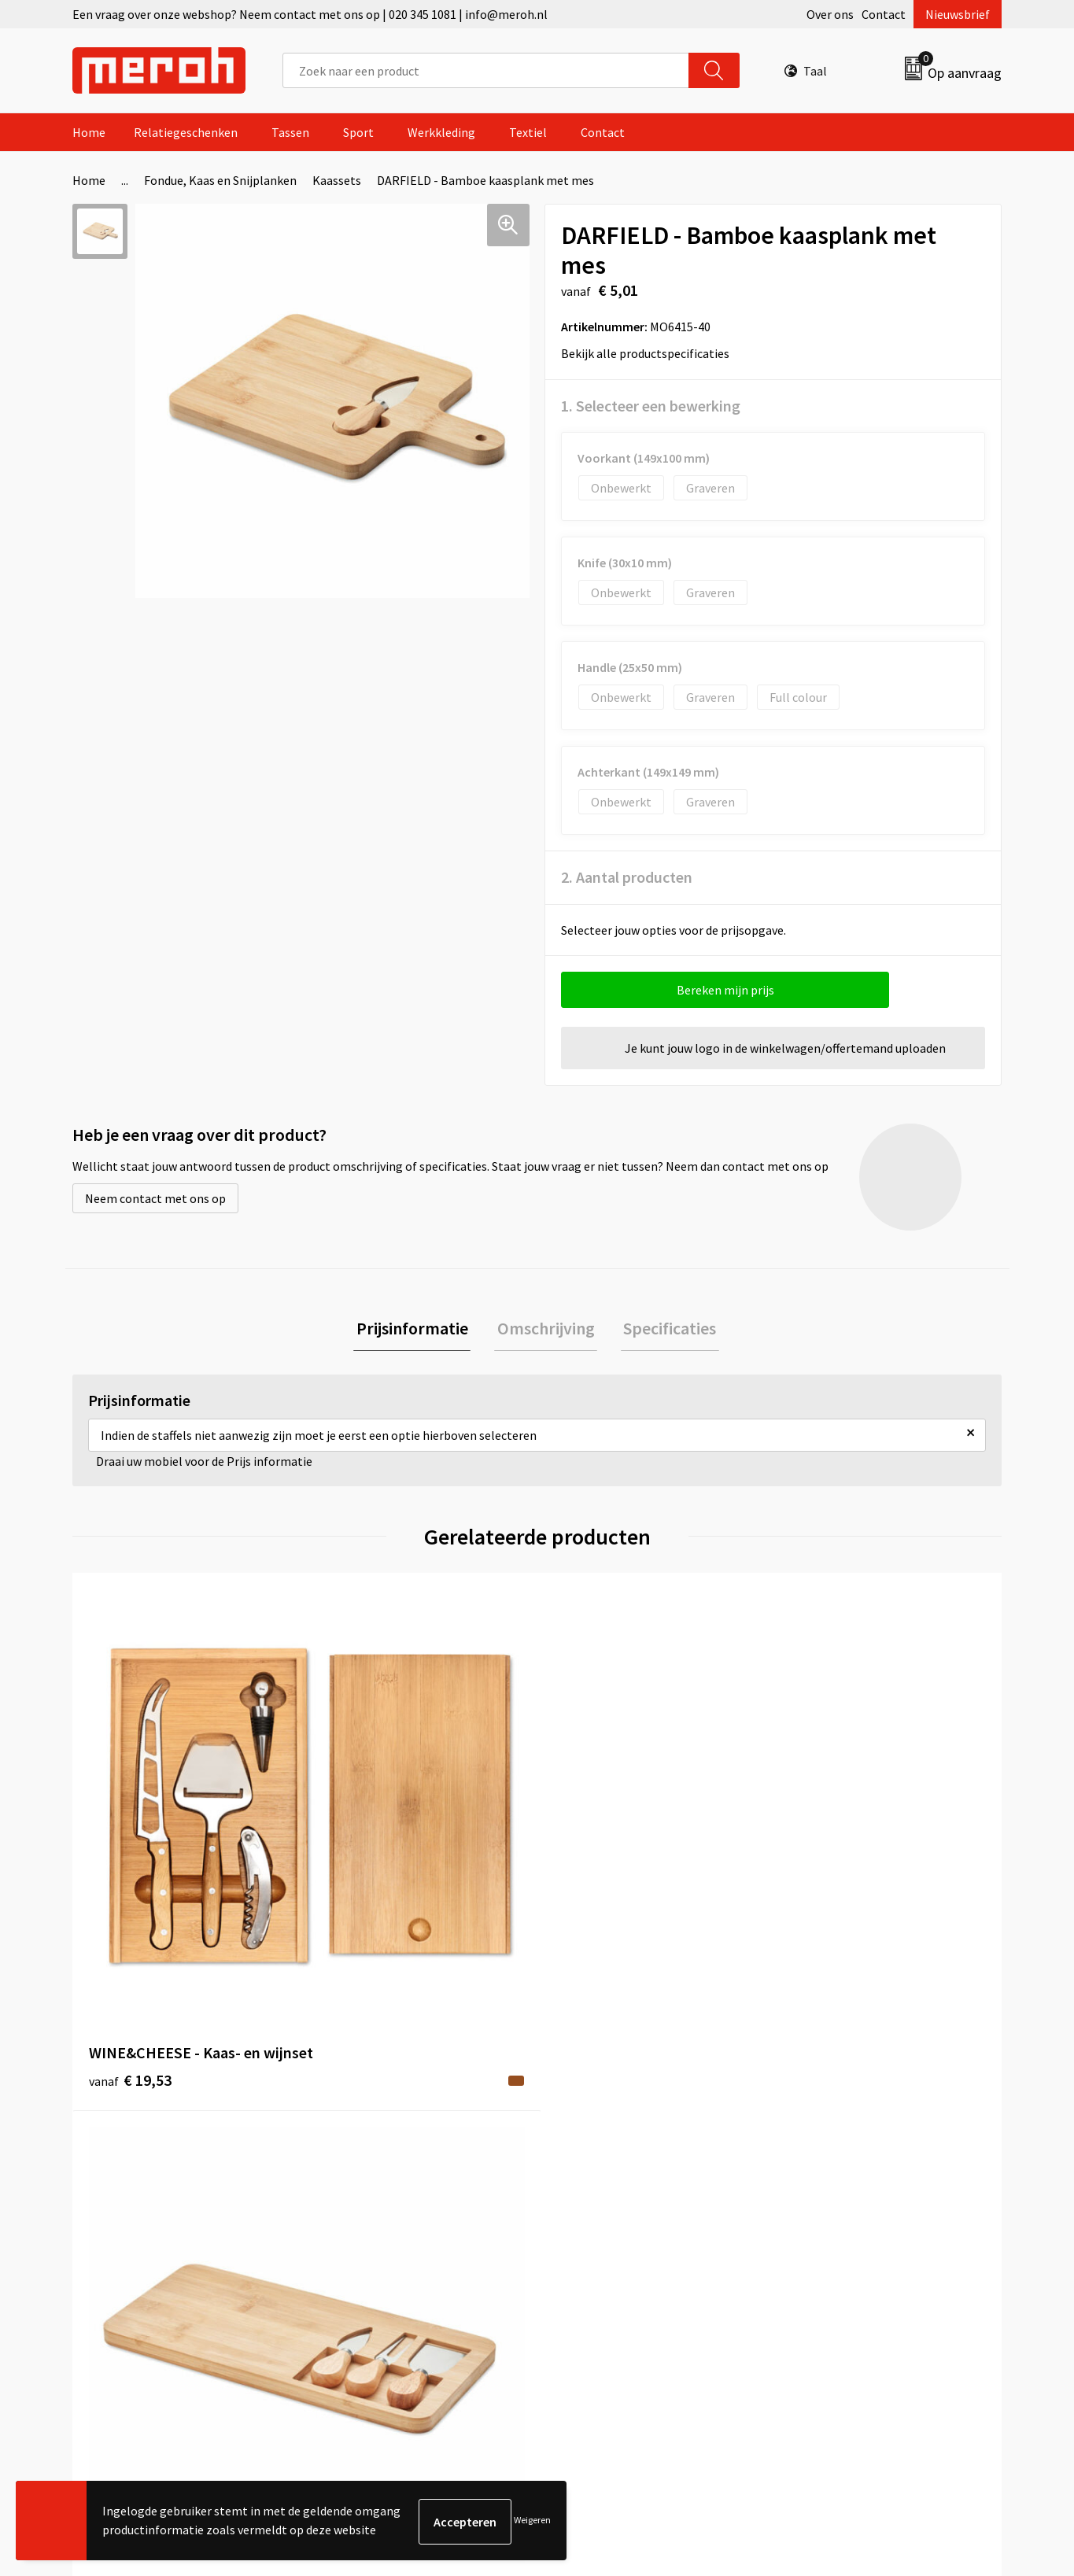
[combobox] (485, 70)
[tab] (418, 1330)
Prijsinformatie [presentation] (418, 1330)
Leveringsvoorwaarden (848, 2153)
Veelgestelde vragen (381, 2177)
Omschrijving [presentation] (546, 1330)
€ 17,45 (595, 1892)
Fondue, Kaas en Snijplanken (220, 180)
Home (88, 132)
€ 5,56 (823, 1869)
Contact (884, 14)
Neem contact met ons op (155, 1198)
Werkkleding (441, 132)
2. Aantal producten (626, 877)
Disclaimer (815, 2225)
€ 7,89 (358, 1869)
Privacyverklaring (833, 2201)
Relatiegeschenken (186, 132)
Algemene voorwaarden (850, 2130)
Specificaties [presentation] (664, 1330)
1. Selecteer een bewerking (650, 405)
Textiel (528, 132)
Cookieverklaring (833, 2177)
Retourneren (591, 2153)
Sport (358, 132)
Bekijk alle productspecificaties (650, 353)
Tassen (290, 132)
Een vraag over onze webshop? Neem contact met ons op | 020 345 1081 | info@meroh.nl (310, 14)
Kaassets (336, 180)
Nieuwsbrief (957, 14)
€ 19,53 (130, 1869)
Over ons (830, 14)
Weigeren (532, 2521)
